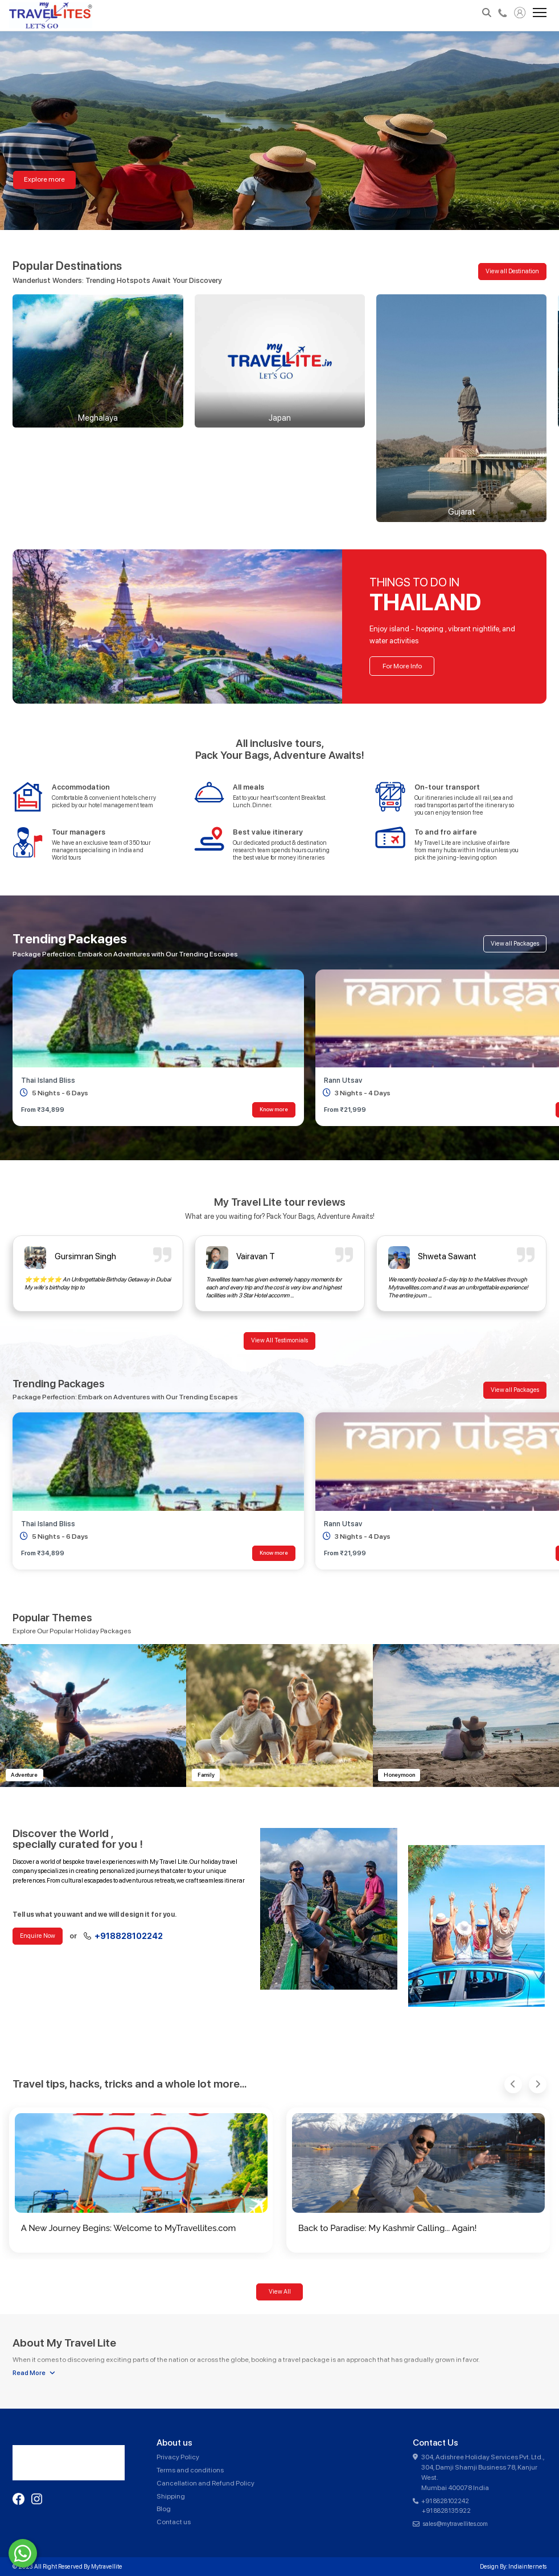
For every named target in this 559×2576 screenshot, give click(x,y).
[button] (513, 2084)
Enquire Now (37, 1936)
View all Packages (515, 943)
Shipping (171, 2496)
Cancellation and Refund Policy (205, 2483)
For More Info (402, 666)
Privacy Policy (178, 2457)
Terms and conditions (190, 2470)
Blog (164, 2509)
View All (280, 2291)
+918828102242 (502, 13)
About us (174, 2442)
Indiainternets (527, 2566)
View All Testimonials (279, 1340)
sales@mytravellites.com (455, 2524)
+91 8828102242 (445, 2501)
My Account (519, 12)
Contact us (174, 2522)
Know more (274, 1109)
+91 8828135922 (446, 2511)
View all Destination (512, 271)
